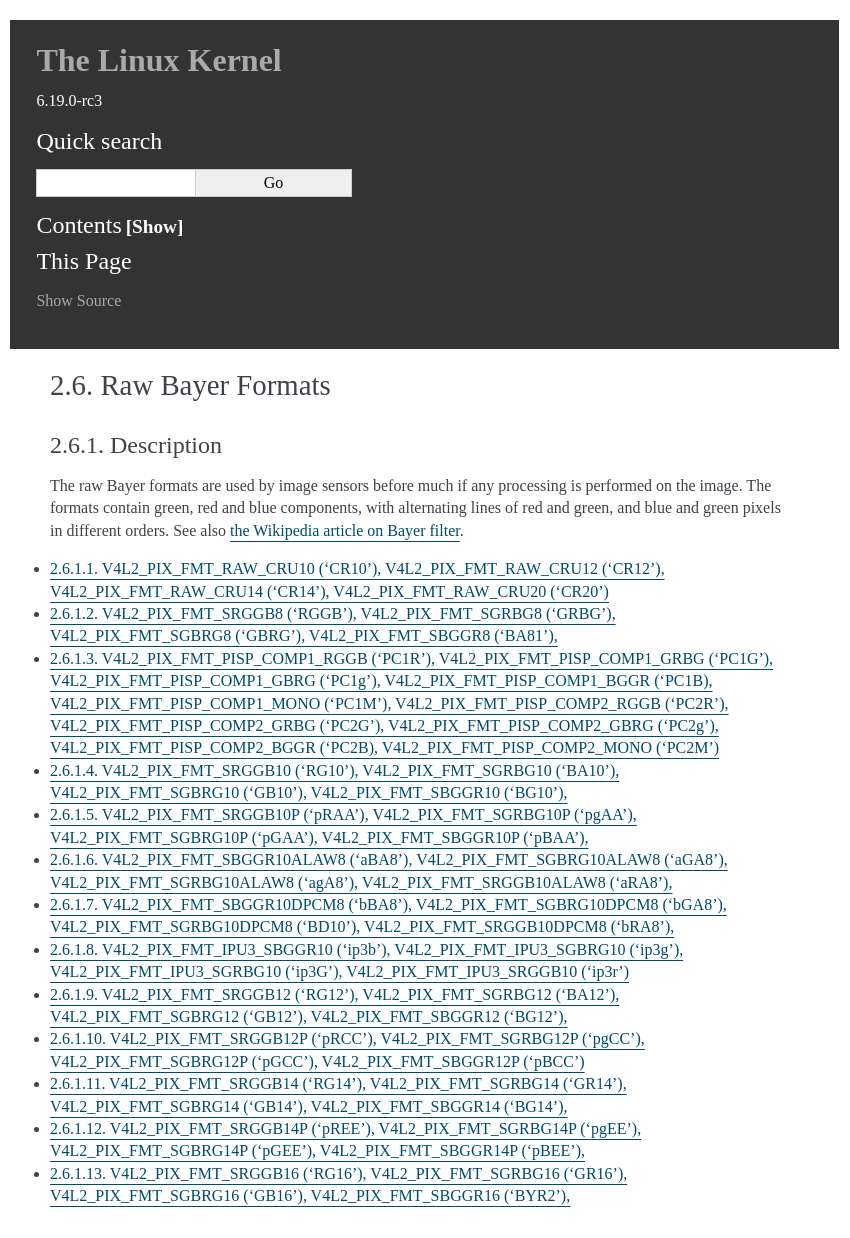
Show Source (78, 300)
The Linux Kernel (158, 60)
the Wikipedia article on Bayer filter (345, 530)
